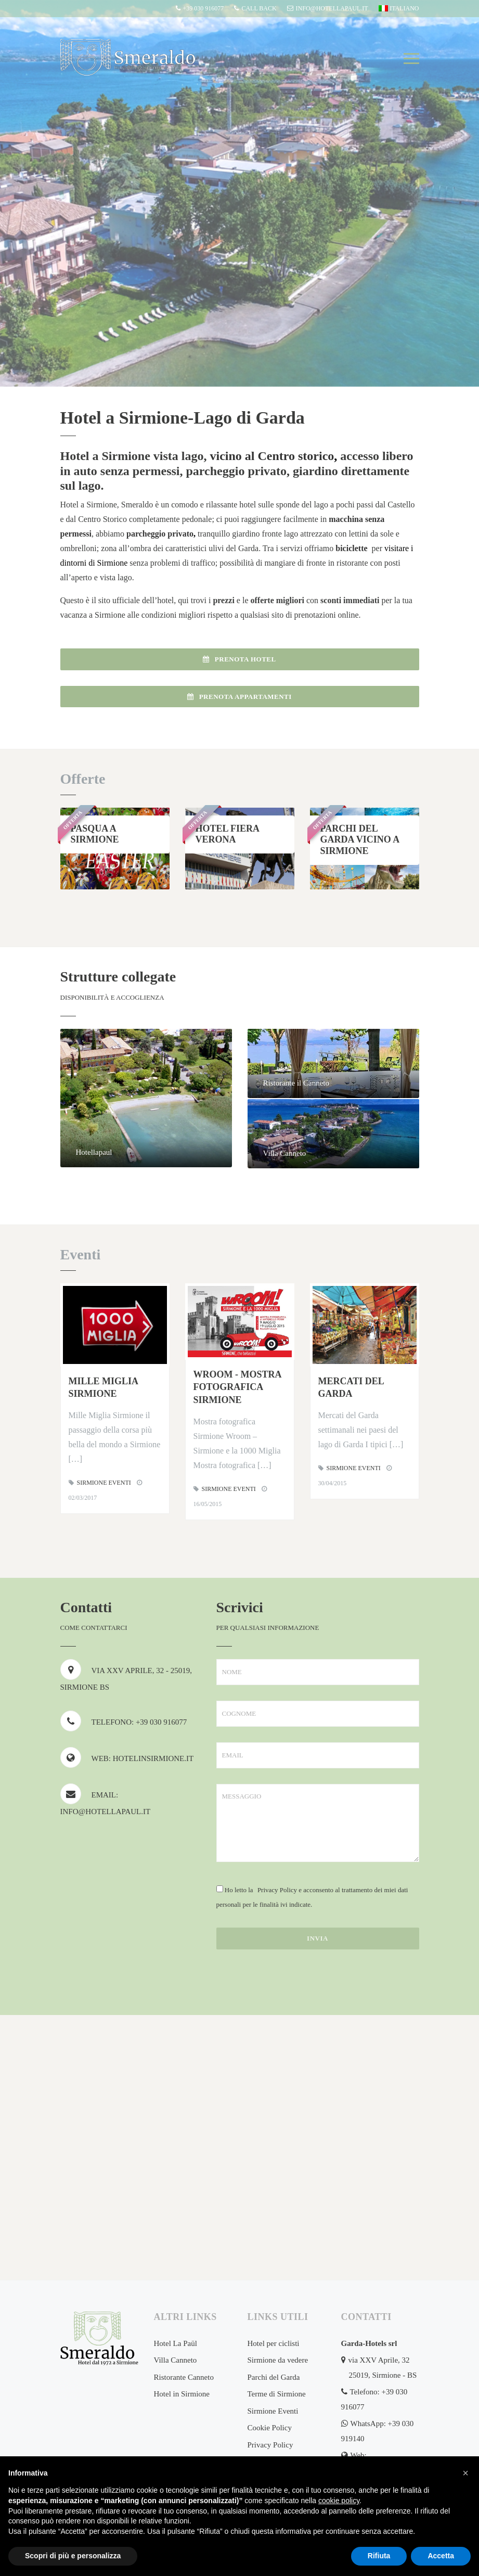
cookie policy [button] (338, 2500)
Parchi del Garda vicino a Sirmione (359, 839)
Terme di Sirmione (277, 2394)
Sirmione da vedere (278, 2360)
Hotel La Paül (175, 2343)
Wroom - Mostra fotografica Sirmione (237, 1387)
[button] (465, 2473)
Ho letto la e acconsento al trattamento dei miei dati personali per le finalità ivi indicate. (312, 1897)
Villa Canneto (175, 2360)
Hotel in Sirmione (182, 2394)
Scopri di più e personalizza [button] (73, 2556)
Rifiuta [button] (379, 2556)
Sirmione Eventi (104, 1482)
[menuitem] (397, 8)
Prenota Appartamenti (239, 696)
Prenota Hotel (239, 659)
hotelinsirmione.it (153, 1758)
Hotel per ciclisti (274, 2343)
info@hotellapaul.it (327, 8)
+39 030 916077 (200, 8)
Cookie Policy (270, 2428)
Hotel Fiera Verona (228, 834)
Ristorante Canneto (184, 2377)
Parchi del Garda (274, 2377)
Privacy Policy (277, 1890)
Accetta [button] (441, 2556)
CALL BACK (255, 8)
